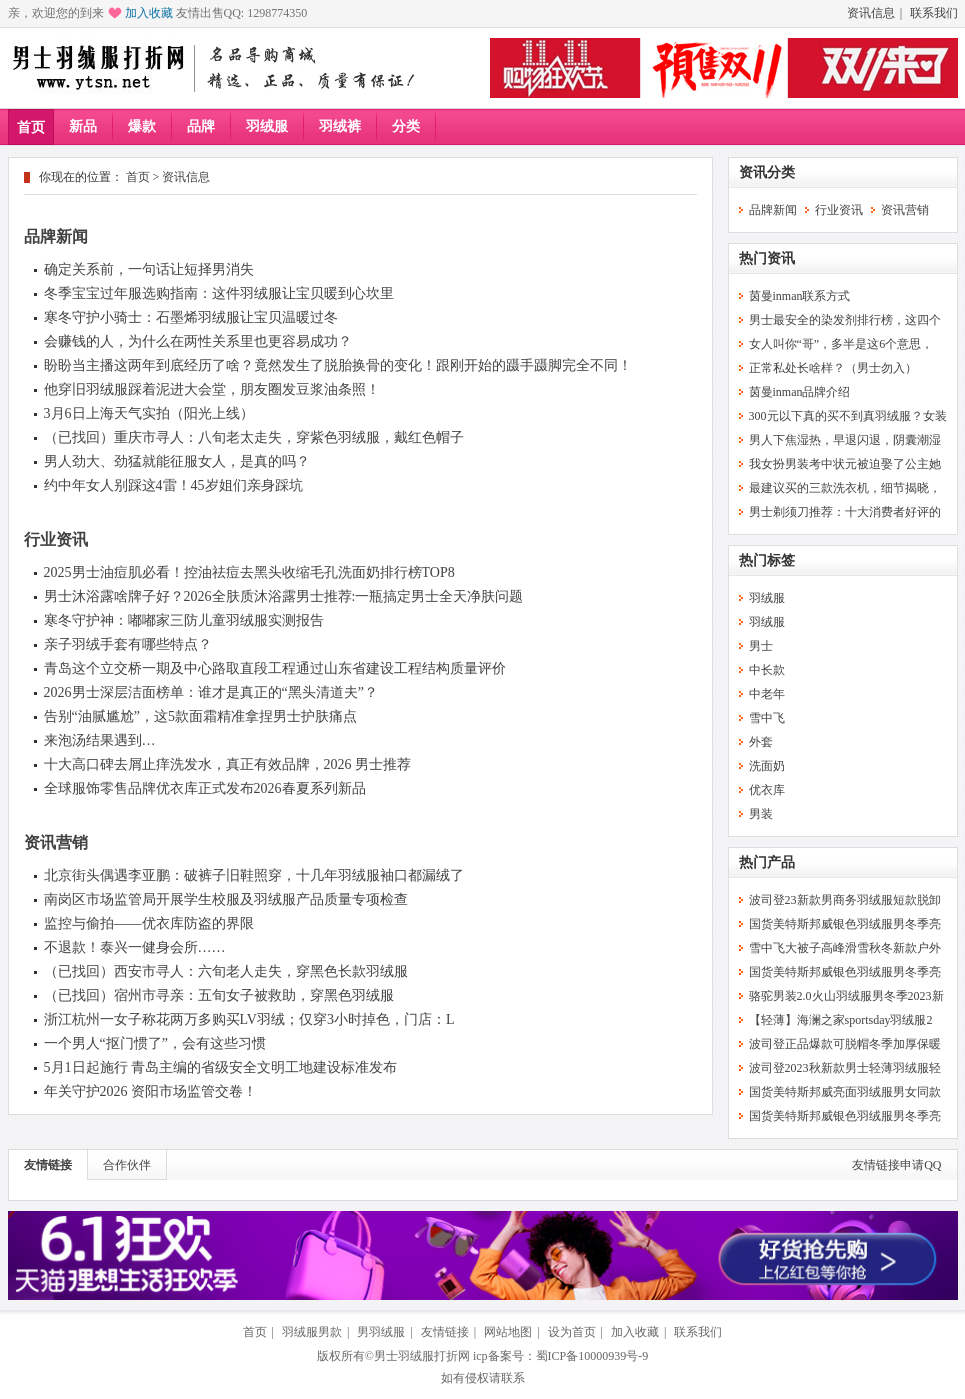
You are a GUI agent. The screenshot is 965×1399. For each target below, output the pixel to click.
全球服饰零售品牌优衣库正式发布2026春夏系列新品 (205, 788)
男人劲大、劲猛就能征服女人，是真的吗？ (177, 461)
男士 (761, 646)
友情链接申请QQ (896, 1165)
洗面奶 (767, 766)
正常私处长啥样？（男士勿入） (833, 368)
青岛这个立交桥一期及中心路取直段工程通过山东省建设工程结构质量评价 (275, 668)
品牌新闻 (56, 236)
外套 (761, 742)
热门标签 (767, 560)
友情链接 (48, 1165)
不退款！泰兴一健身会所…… (135, 947)
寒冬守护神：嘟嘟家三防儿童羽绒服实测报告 (184, 620)
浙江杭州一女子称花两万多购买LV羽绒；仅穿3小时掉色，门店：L (249, 1019)
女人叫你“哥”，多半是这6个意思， (841, 344)
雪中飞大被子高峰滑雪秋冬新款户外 (845, 948)
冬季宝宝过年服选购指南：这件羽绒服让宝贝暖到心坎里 (219, 293)
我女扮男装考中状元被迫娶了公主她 (845, 464)
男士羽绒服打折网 (422, 1356)
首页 (31, 127)
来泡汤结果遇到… (100, 740)
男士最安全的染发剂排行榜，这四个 (845, 320)
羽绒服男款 (312, 1332)
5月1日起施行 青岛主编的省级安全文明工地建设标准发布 (221, 1067)
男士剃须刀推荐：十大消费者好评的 (845, 512)
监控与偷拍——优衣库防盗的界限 (149, 923)
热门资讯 (767, 258)
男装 (761, 814)
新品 (83, 126)
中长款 (767, 670)
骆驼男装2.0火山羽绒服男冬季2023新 (846, 996)
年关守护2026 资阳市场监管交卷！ (151, 1091)
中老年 (767, 694)
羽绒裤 (340, 126)
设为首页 (572, 1332)
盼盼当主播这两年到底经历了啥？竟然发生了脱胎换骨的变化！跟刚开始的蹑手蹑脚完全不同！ (338, 365)
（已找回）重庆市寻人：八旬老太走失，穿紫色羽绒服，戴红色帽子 (254, 437)
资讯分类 (767, 172)
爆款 (142, 126)
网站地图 (508, 1332)
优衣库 (767, 790)
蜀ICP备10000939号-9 (592, 1356)
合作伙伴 (127, 1165)
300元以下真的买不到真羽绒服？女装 (848, 416)
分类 (406, 126)
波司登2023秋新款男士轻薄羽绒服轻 (845, 1068)
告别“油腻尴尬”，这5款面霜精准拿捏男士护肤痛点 (200, 716)
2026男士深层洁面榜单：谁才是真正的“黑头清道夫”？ (211, 692)
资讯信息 (871, 13)
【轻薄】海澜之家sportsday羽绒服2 (841, 1020)
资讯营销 (56, 842)
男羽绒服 (381, 1332)
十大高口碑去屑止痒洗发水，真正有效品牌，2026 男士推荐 (228, 764)
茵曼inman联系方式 (800, 296)
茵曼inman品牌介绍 (800, 392)
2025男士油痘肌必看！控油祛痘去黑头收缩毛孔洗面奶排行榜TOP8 (249, 572)
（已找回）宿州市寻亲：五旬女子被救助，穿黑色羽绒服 (219, 995)
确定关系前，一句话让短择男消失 (149, 269)
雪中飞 (767, 718)
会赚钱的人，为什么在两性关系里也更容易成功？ (198, 341)
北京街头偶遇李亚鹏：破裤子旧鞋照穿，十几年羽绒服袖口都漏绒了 (254, 875)
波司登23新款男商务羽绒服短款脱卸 (845, 900)
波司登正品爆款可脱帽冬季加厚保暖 (845, 1044)
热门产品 (767, 862)
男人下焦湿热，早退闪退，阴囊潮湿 (845, 440)
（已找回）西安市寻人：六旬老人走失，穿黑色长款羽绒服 (226, 971)
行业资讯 (56, 539)
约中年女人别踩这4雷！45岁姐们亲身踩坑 (173, 485)
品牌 (201, 126)
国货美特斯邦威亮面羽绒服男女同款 (845, 1092)
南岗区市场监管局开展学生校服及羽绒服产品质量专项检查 (226, 899)
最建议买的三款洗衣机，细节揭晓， (845, 488)
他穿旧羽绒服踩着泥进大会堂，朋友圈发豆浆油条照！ (212, 389)
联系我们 (934, 13)
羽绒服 (267, 126)
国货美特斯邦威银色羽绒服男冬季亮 (845, 924)
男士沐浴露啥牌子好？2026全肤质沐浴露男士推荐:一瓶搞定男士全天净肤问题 (284, 596)
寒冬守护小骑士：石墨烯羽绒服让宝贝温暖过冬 (191, 317)
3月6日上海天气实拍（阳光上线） (149, 413)
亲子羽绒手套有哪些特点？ (128, 644)
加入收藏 (149, 13)
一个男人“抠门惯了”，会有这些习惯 (155, 1043)
